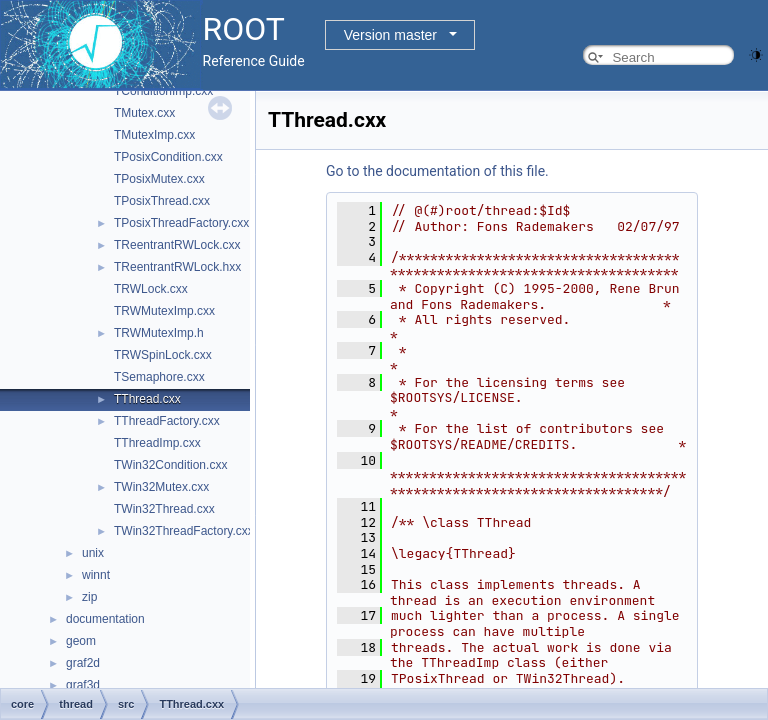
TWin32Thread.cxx (164, 509)
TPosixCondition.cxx (168, 157)
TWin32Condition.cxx (170, 465)
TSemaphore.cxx (159, 377)
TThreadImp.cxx (157, 443)
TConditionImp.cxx (163, 91)
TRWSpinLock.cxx (163, 355)
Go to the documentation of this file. (437, 171)
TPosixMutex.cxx (159, 179)
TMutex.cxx (144, 113)
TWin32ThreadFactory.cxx (184, 531)
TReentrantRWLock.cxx (177, 245)
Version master (390, 35)
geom (81, 641)
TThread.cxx (147, 399)
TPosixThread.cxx (162, 201)
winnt (96, 575)
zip (89, 597)
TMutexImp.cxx (154, 135)
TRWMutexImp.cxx (164, 311)
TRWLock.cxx (151, 289)
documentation (105, 619)
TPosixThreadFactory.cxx (181, 223)
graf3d (83, 685)
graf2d (83, 663)
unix (93, 553)
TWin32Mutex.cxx (161, 487)
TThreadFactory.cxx (167, 421)
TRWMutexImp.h (159, 333)
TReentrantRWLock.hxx (177, 267)
